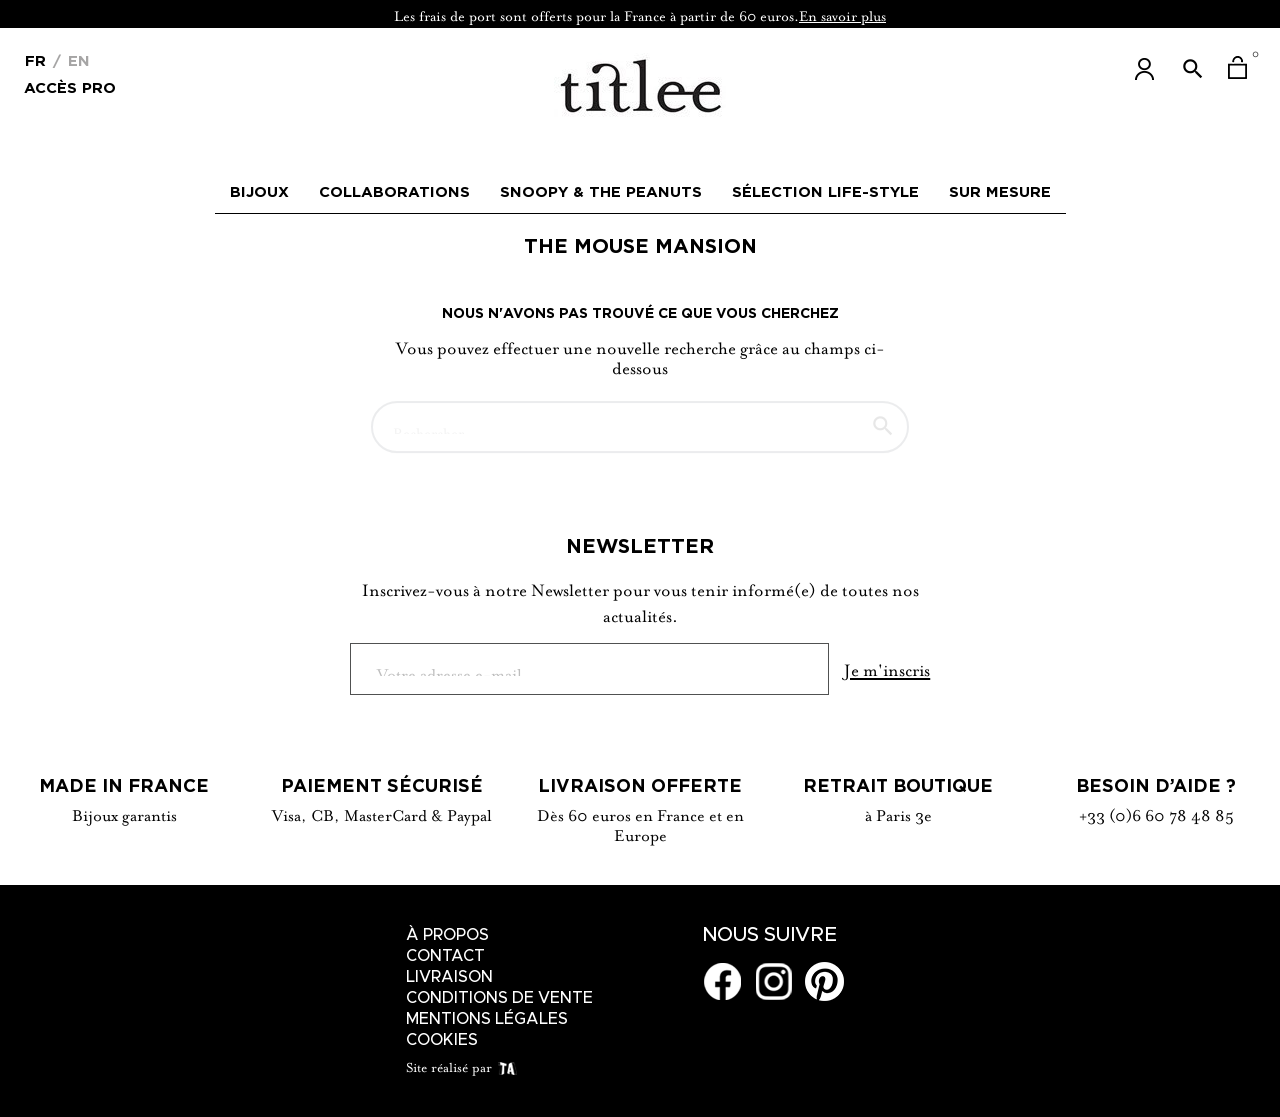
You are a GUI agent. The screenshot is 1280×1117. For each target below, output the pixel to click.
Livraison (449, 977)
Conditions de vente (499, 998)
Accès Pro (70, 86)
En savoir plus (842, 14)
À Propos (447, 935)
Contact (445, 956)
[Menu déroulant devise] (35, 59)
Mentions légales (487, 1019)
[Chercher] (640, 418)
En (76, 60)
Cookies (442, 1040)
